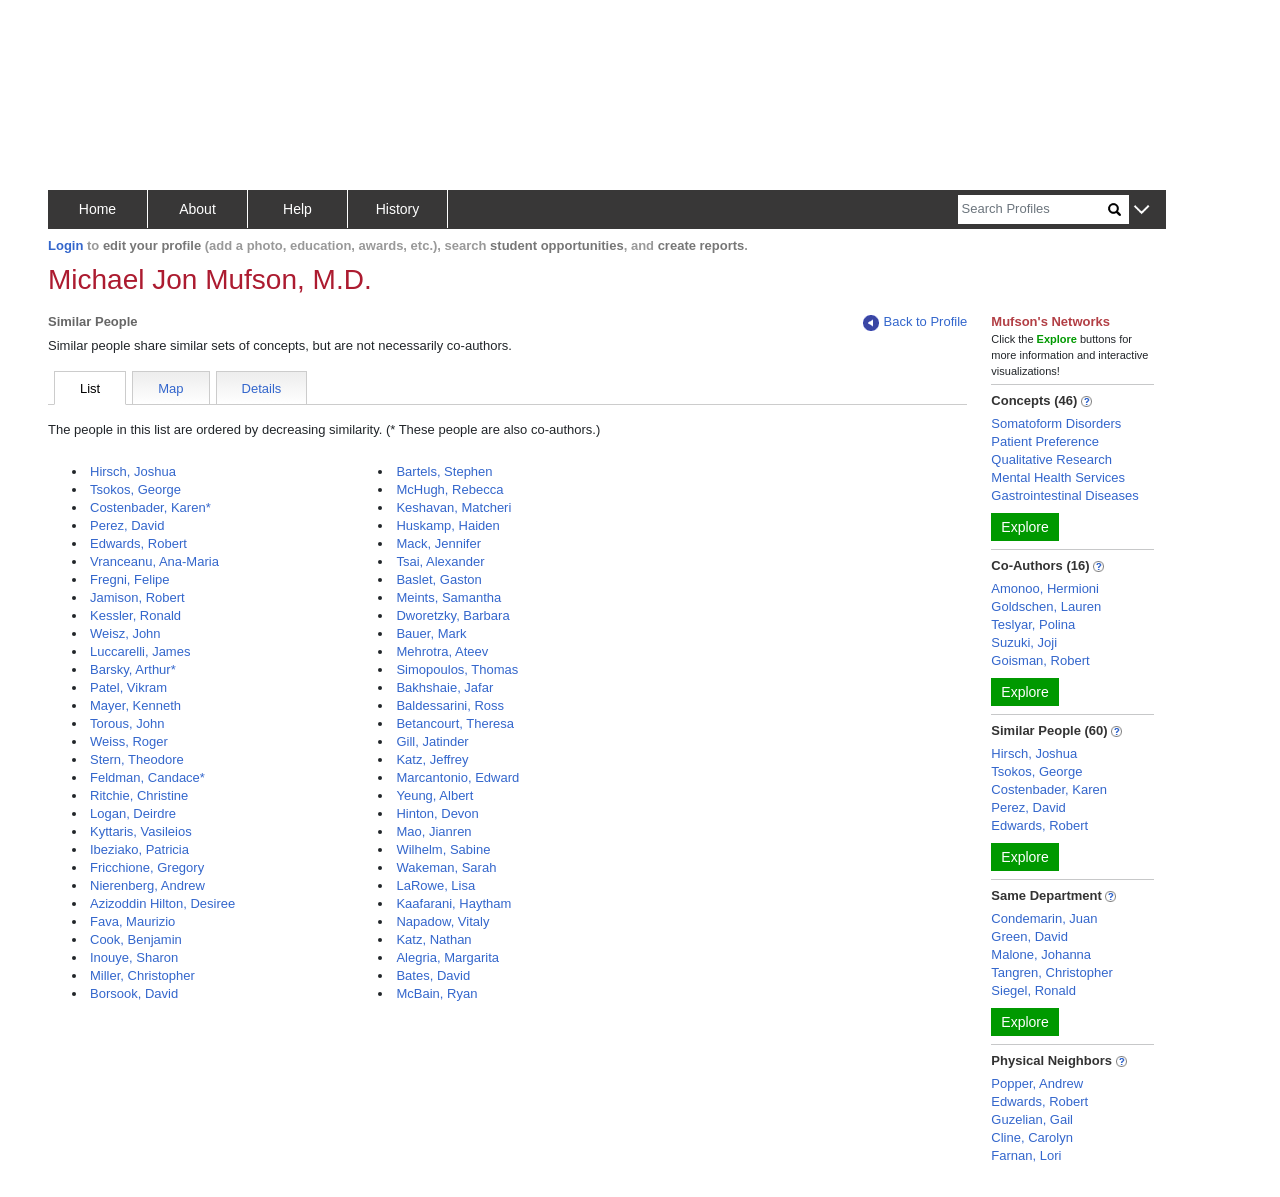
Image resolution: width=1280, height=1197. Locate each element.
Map (170, 388)
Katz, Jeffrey (432, 759)
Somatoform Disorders (1056, 423)
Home (97, 209)
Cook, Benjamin (136, 939)
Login (65, 245)
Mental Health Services (1058, 477)
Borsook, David (134, 993)
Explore (1024, 527)
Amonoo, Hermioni (1045, 588)
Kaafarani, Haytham (453, 903)
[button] (1141, 210)
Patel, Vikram (128, 687)
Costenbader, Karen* (150, 507)
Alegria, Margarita (447, 957)
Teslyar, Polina (1033, 624)
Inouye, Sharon (134, 957)
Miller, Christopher (142, 975)
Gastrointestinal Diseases (1064, 495)
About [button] (197, 209)
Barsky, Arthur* (133, 669)
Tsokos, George (135, 489)
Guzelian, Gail (1032, 1119)
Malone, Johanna (1041, 954)
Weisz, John (125, 633)
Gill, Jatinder (432, 741)
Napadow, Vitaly (442, 921)
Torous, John (127, 723)
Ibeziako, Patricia (139, 849)
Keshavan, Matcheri (453, 507)
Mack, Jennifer (438, 543)
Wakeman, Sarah (446, 867)
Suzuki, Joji (1024, 642)
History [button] (398, 209)
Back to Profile (915, 322)
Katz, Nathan (433, 939)
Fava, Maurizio (132, 921)
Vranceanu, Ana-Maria (154, 561)
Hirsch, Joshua (133, 471)
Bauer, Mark (431, 633)
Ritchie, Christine (139, 795)
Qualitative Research (1051, 459)
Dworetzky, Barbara (452, 615)
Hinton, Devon (437, 813)
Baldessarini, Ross (450, 705)
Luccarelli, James (140, 651)
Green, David (1029, 936)
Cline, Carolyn (1032, 1137)
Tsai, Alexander (440, 561)
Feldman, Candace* (147, 777)
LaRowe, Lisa (435, 885)
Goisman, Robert (1040, 660)
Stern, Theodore (137, 759)
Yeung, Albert (434, 795)
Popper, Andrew (1037, 1083)
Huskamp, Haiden (447, 525)
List (90, 388)
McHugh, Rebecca (449, 489)
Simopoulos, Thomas (457, 669)
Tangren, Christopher (1051, 972)
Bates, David (433, 975)
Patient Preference (1045, 441)
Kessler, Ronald (135, 615)
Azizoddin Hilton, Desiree (162, 903)
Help (297, 209)
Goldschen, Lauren (1046, 606)
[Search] (1033, 209)
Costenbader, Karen (1049, 789)
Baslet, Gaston (438, 579)
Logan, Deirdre (133, 813)
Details (262, 388)
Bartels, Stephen (444, 471)
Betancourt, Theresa (455, 723)
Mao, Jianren (433, 831)
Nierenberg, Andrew (147, 885)
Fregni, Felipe (129, 579)
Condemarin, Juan (1044, 918)
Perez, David (127, 525)
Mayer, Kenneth (135, 705)
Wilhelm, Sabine (443, 849)
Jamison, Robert (137, 597)
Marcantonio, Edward (457, 777)
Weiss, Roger (129, 741)
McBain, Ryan (436, 993)
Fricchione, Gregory (147, 867)
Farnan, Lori (1026, 1155)
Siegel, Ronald (1033, 990)
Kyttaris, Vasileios (141, 831)
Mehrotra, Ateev (442, 651)
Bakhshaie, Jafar (444, 687)
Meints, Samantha (448, 597)
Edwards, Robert (138, 543)
